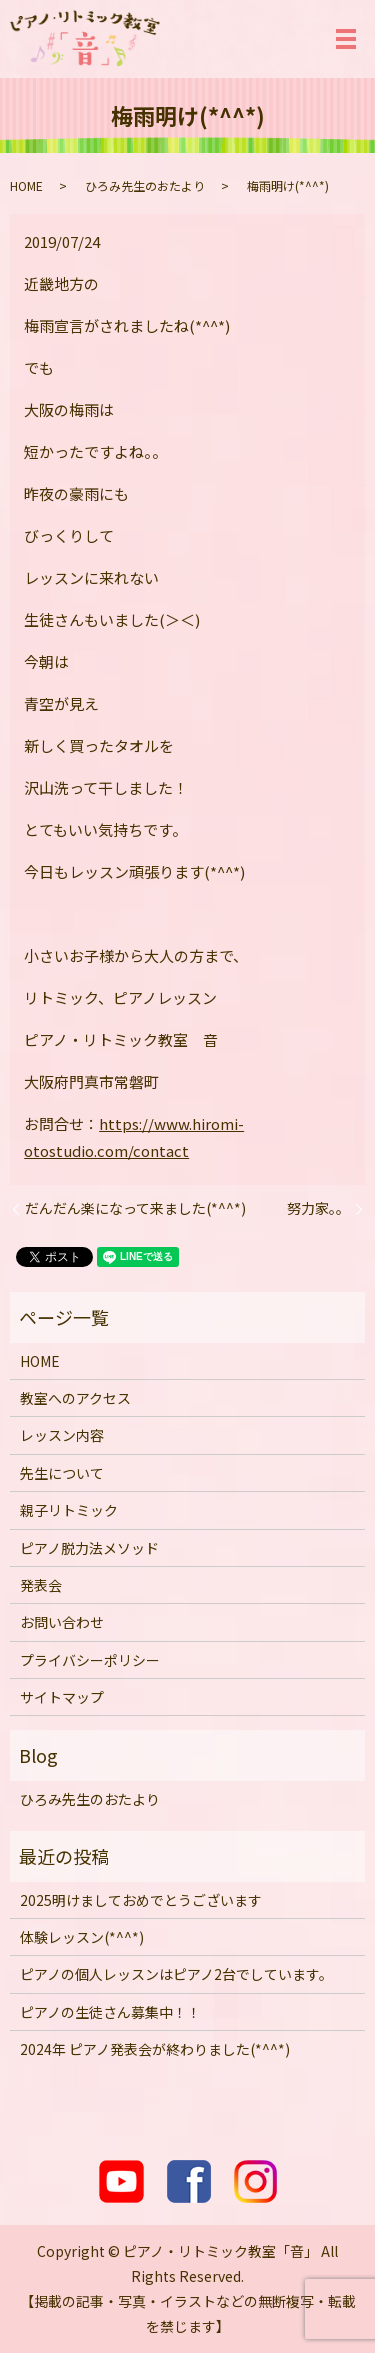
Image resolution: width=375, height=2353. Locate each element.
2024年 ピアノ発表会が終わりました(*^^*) (155, 2049)
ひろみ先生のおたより (145, 185)
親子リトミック (69, 1510)
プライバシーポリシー (90, 1660)
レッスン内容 (62, 1435)
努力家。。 (318, 1208)
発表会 (41, 1585)
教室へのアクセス (75, 1398)
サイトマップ (62, 1697)
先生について (62, 1473)
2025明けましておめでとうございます (141, 1900)
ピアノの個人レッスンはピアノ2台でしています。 (176, 1974)
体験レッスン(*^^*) (82, 1937)
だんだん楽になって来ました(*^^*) (135, 1208)
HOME (26, 185)
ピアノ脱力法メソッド (89, 1548)
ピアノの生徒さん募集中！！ (110, 2012)
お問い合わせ (62, 1622)
